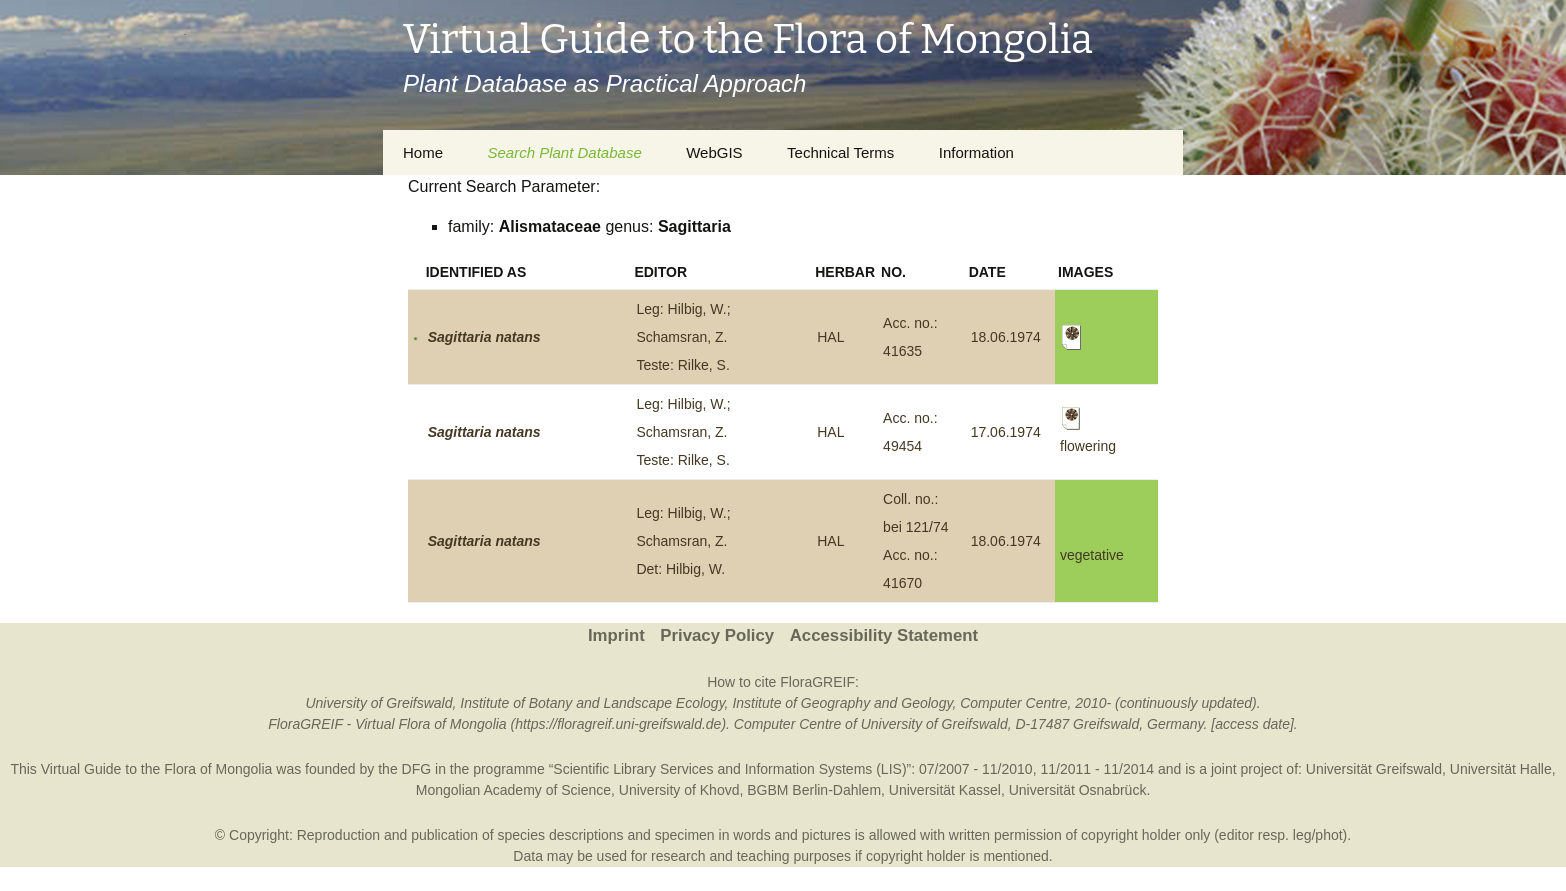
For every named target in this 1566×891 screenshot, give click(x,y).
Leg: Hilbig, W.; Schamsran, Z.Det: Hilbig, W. (683, 541)
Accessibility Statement (884, 635)
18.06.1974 (1006, 337)
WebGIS (714, 152)
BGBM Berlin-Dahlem (814, 790)
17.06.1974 (1006, 432)
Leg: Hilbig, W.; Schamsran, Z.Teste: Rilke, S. (683, 337)
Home (423, 152)
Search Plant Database (564, 152)
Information (976, 152)
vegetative (1092, 555)
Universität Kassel (945, 790)
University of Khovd (679, 790)
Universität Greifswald (1374, 769)
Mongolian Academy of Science (513, 790)
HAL (830, 337)
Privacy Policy (717, 635)
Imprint (616, 635)
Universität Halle (1501, 769)
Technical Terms (840, 152)
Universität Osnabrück (1078, 790)
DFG (417, 769)
